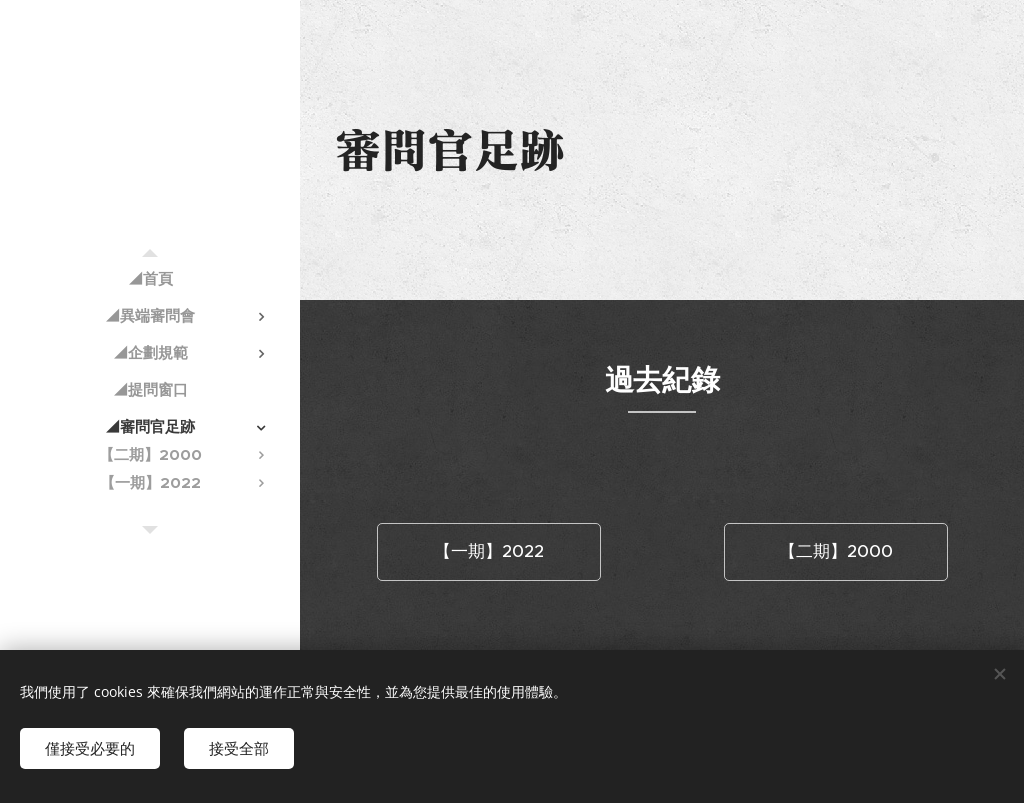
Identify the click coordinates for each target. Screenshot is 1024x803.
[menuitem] (150, 278)
